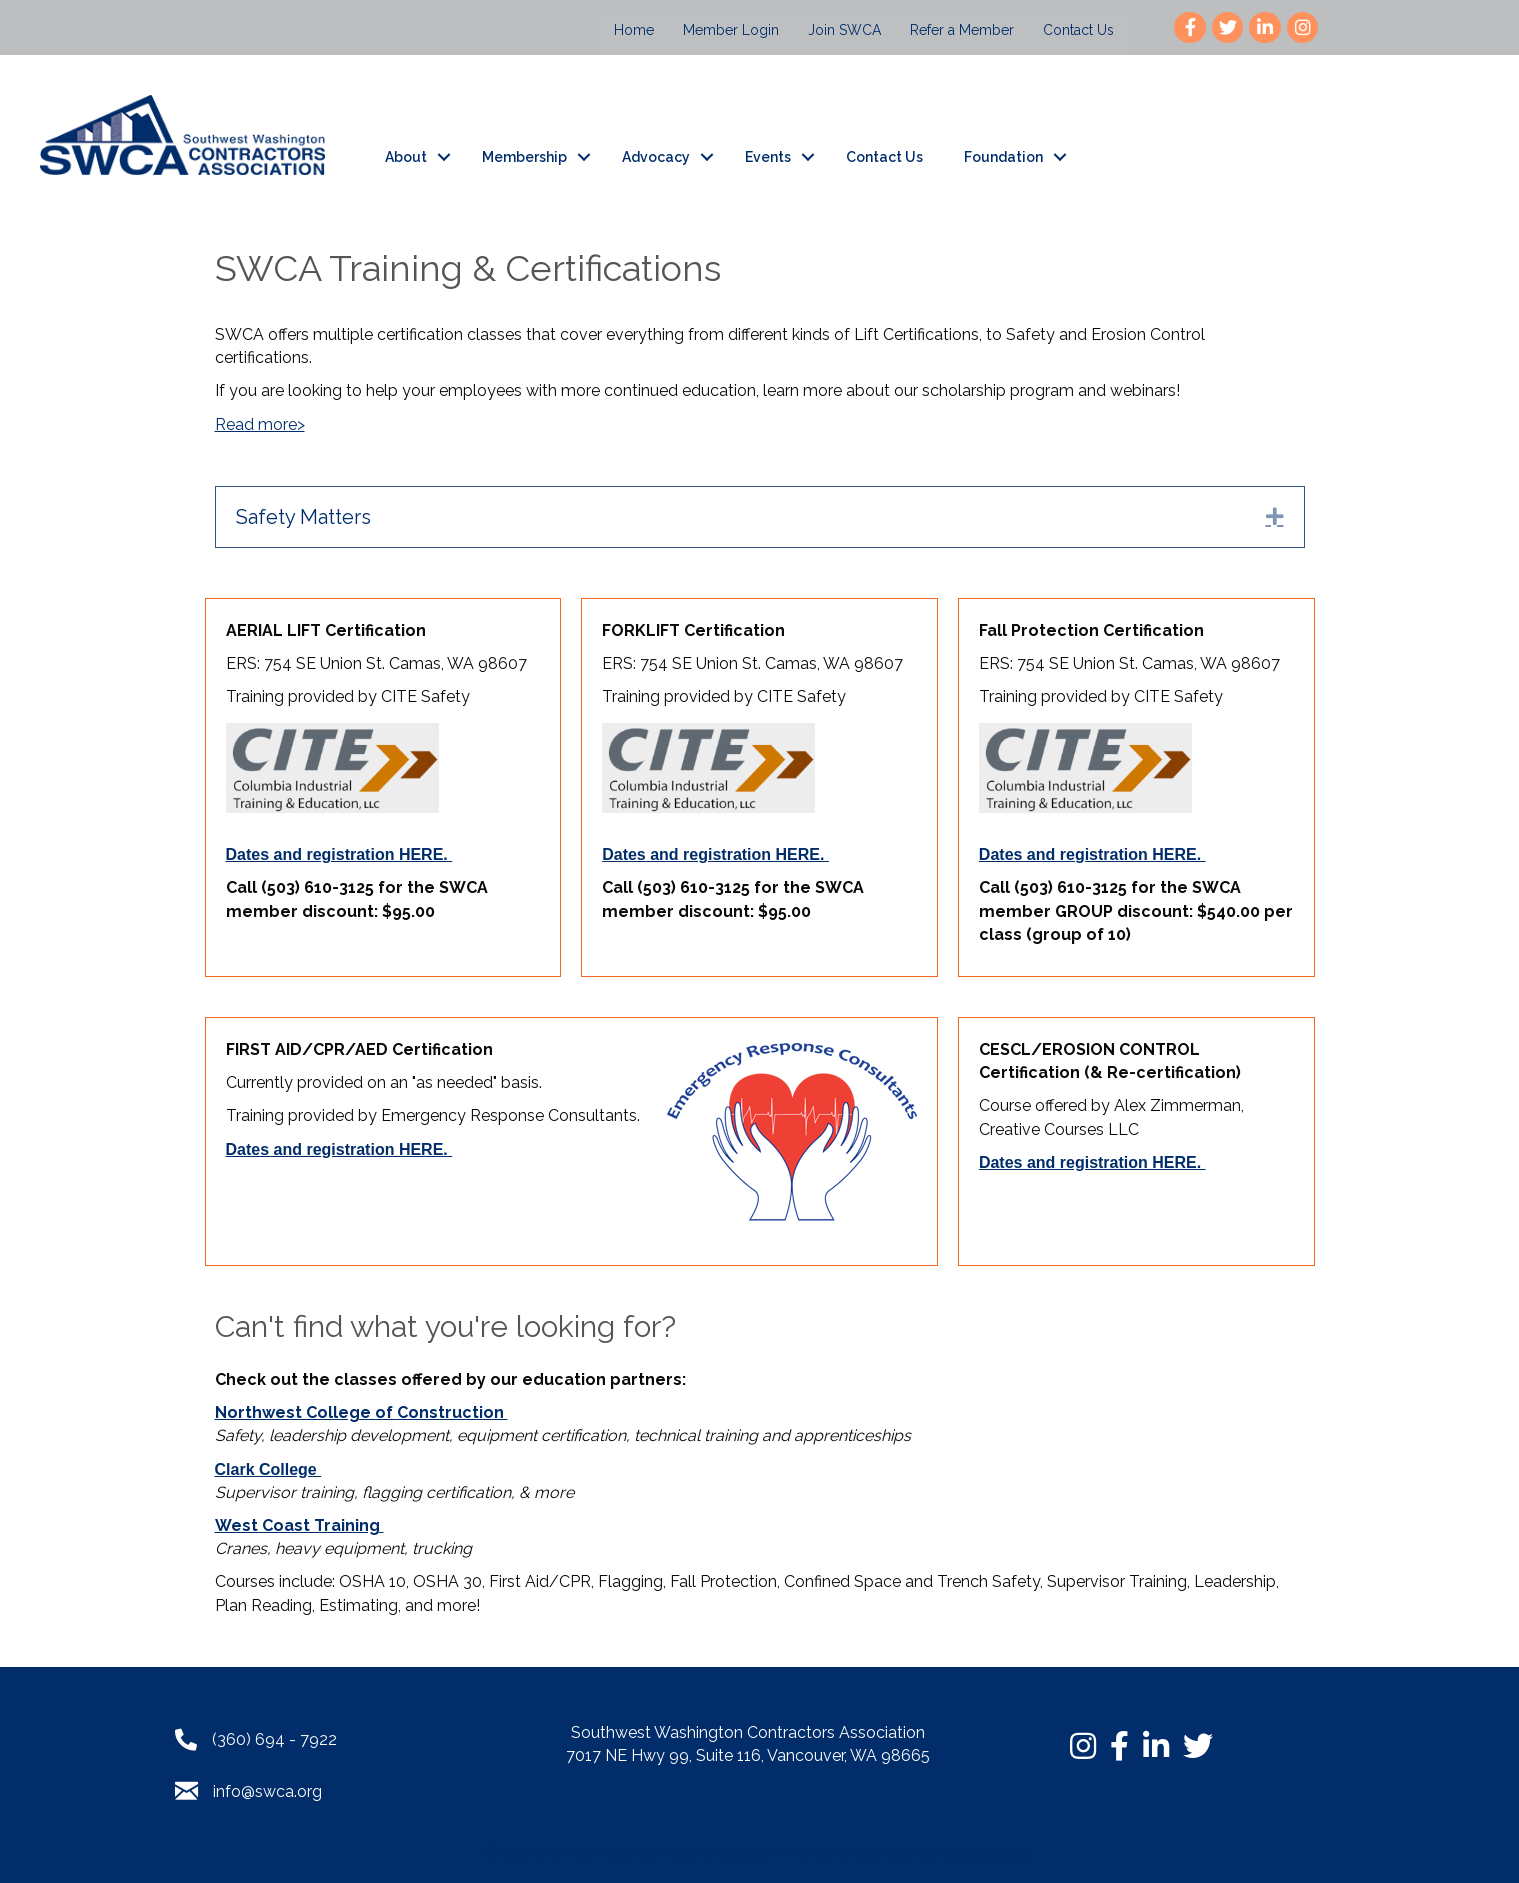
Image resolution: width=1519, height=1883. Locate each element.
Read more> (260, 424)
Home (634, 30)
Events (768, 157)
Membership (524, 157)
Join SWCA (844, 30)
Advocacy (656, 157)
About (406, 157)
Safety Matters (303, 517)
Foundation (1003, 157)
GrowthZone (995, 1852)
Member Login (731, 30)
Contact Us (1078, 30)
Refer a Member (962, 30)
